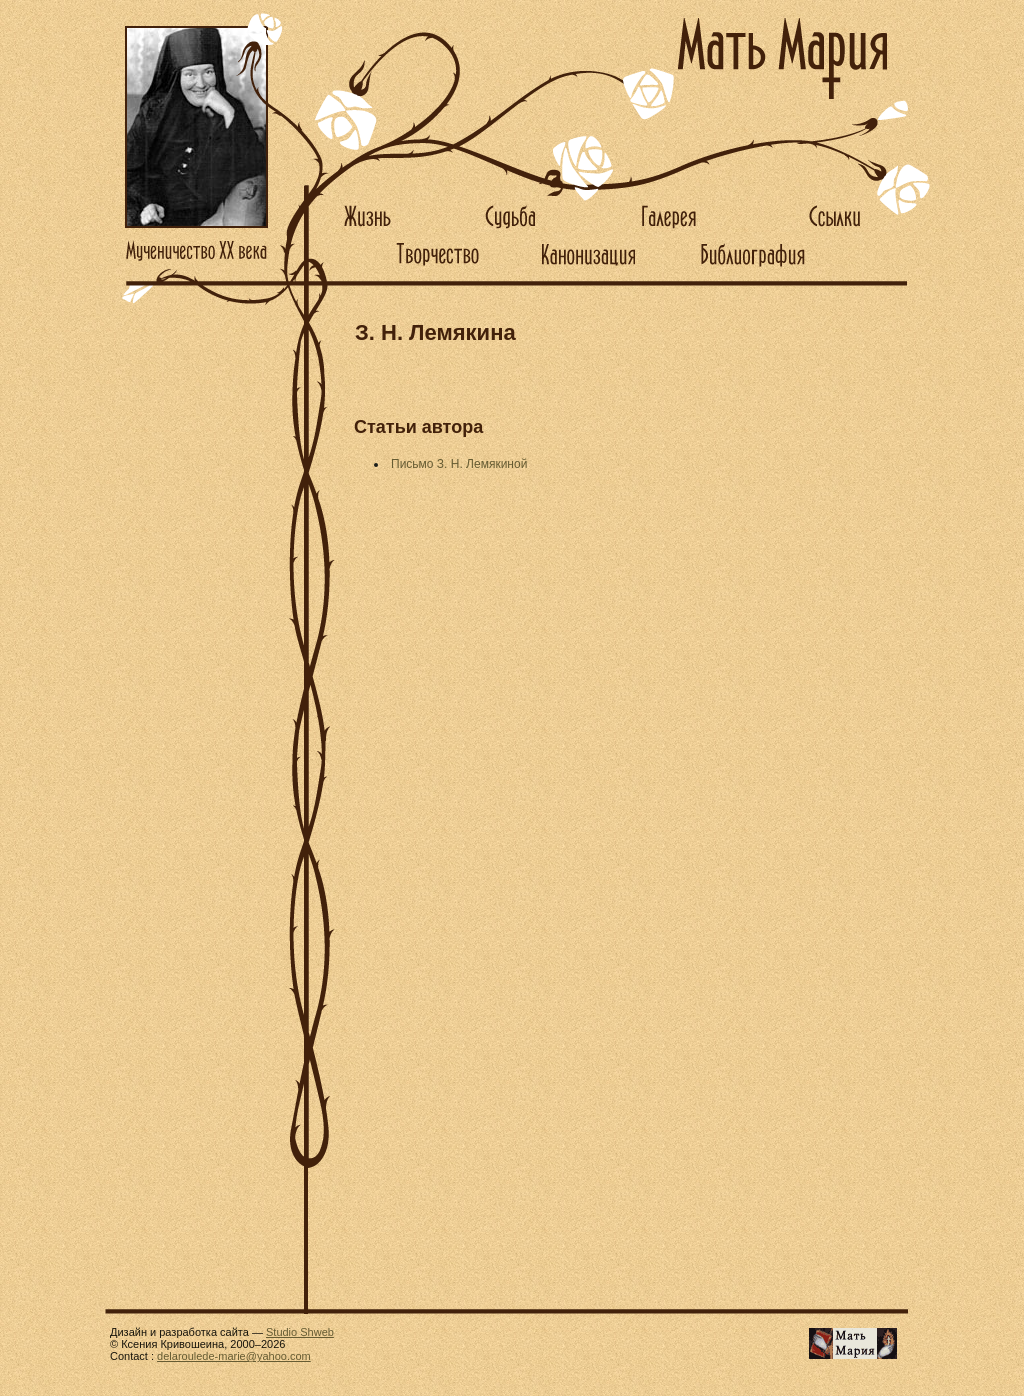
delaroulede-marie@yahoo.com (234, 1356)
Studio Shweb (300, 1332)
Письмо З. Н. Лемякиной (459, 464)
